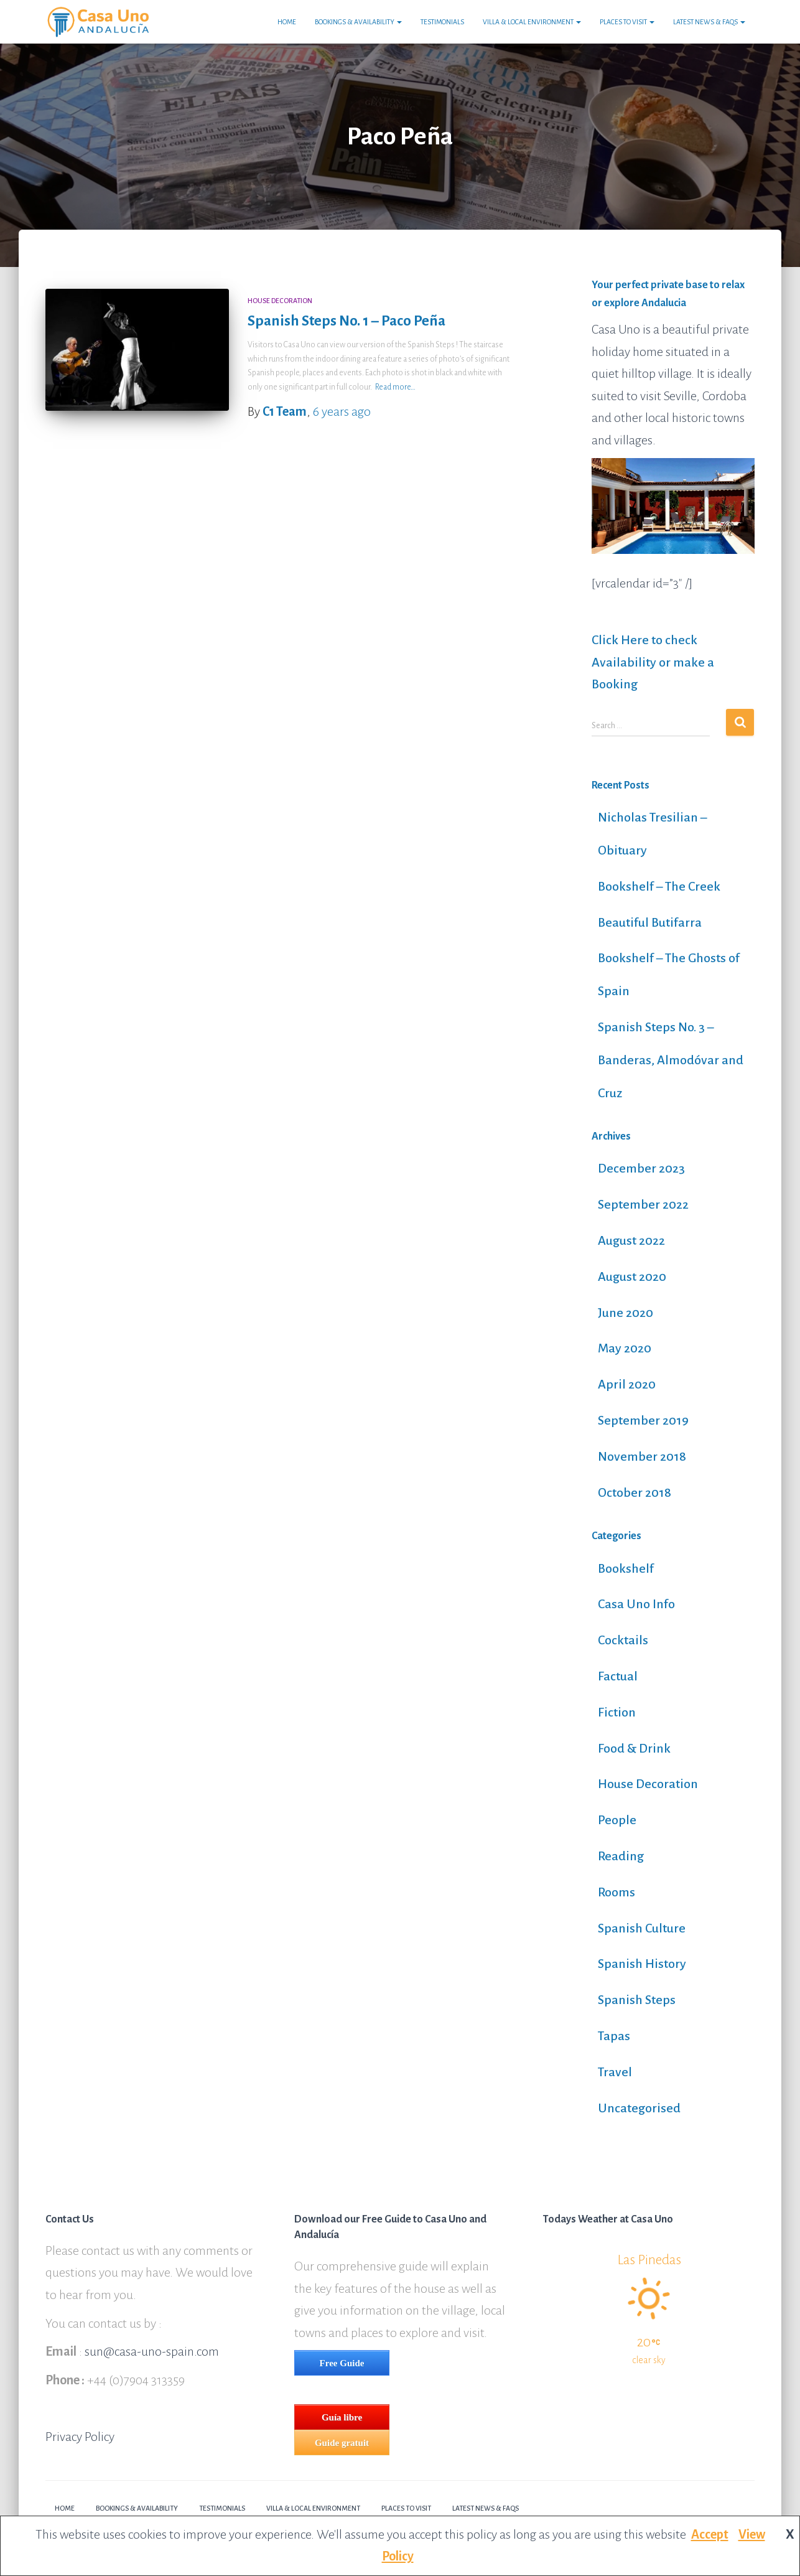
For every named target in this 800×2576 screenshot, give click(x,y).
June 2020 (625, 1312)
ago (342, 411)
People (617, 1820)
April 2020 (627, 1384)
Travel (615, 2072)
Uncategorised (639, 2108)
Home (286, 22)
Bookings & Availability (358, 22)
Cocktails (623, 1640)
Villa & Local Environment (532, 22)
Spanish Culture (642, 1928)
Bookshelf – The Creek (659, 886)
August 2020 (632, 1276)
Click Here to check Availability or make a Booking (653, 662)
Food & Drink (634, 1748)
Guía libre (342, 2417)
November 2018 (642, 1456)
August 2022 (631, 1240)
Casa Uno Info (636, 1604)
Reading (621, 1856)
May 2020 (624, 1348)
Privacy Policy (79, 2436)
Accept (709, 2534)
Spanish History (642, 1963)
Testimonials (442, 22)
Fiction (617, 1712)
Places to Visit (627, 22)
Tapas (614, 2036)
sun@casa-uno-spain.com (152, 2351)
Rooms (616, 1892)
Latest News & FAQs (709, 22)
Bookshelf (626, 1568)
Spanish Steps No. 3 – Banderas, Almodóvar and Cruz (670, 1060)
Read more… (395, 387)
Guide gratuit (342, 2443)
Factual (618, 1676)
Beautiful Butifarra (650, 922)
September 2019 (643, 1420)
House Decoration (280, 300)
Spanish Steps (637, 2000)
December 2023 (641, 1168)
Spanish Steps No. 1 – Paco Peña (346, 321)
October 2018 (634, 1492)
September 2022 (643, 1204)
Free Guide (342, 2363)
